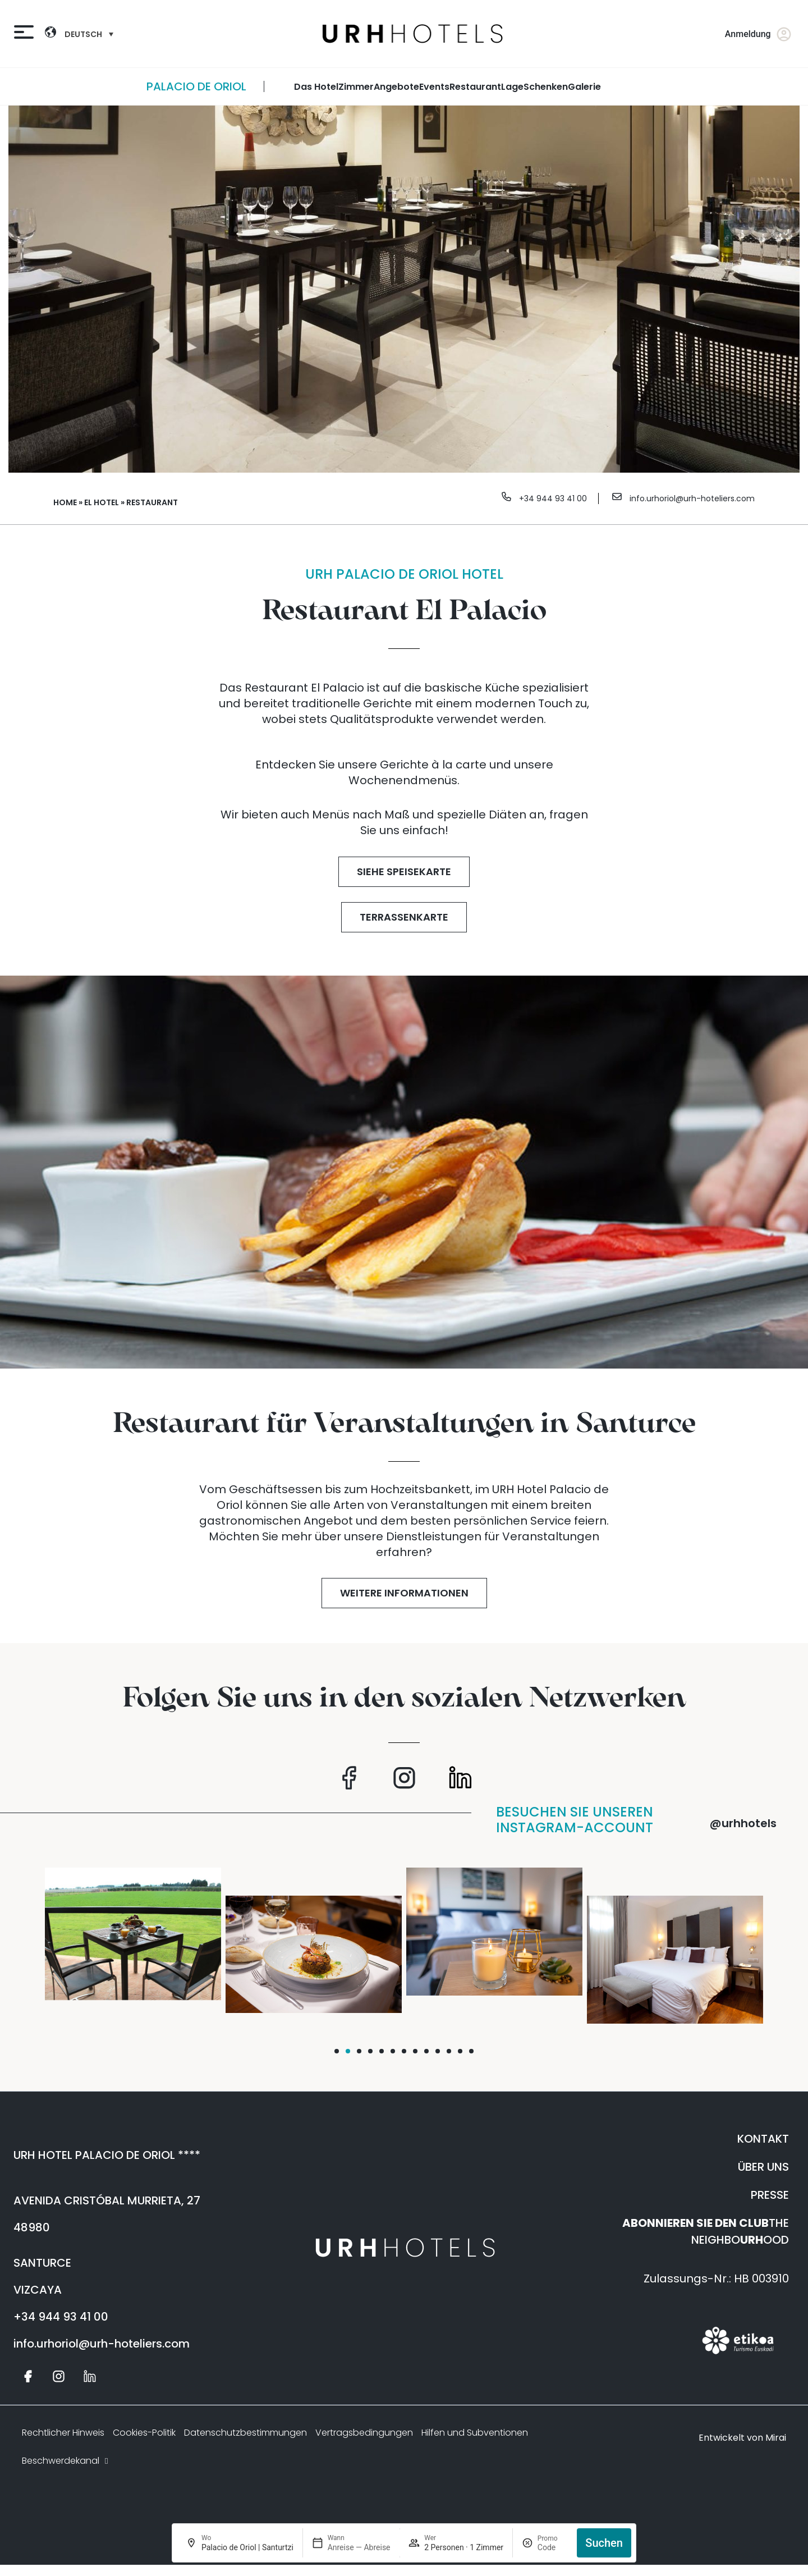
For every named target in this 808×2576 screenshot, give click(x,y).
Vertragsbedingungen (364, 2432)
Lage (512, 86)
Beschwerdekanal (66, 2460)
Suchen (604, 2543)
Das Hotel (316, 86)
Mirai (775, 2437)
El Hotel (101, 502)
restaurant (475, 86)
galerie (584, 86)
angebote (396, 86)
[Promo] (553, 2547)
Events (434, 86)
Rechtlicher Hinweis (63, 2432)
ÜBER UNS (763, 2167)
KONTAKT (763, 2139)
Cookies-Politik (144, 2432)
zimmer (356, 86)
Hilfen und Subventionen (474, 2432)
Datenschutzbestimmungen (245, 2432)
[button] (336, 2051)
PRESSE (770, 2195)
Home (65, 502)
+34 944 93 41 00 (553, 498)
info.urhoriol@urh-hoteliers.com (692, 498)
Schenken (546, 86)
